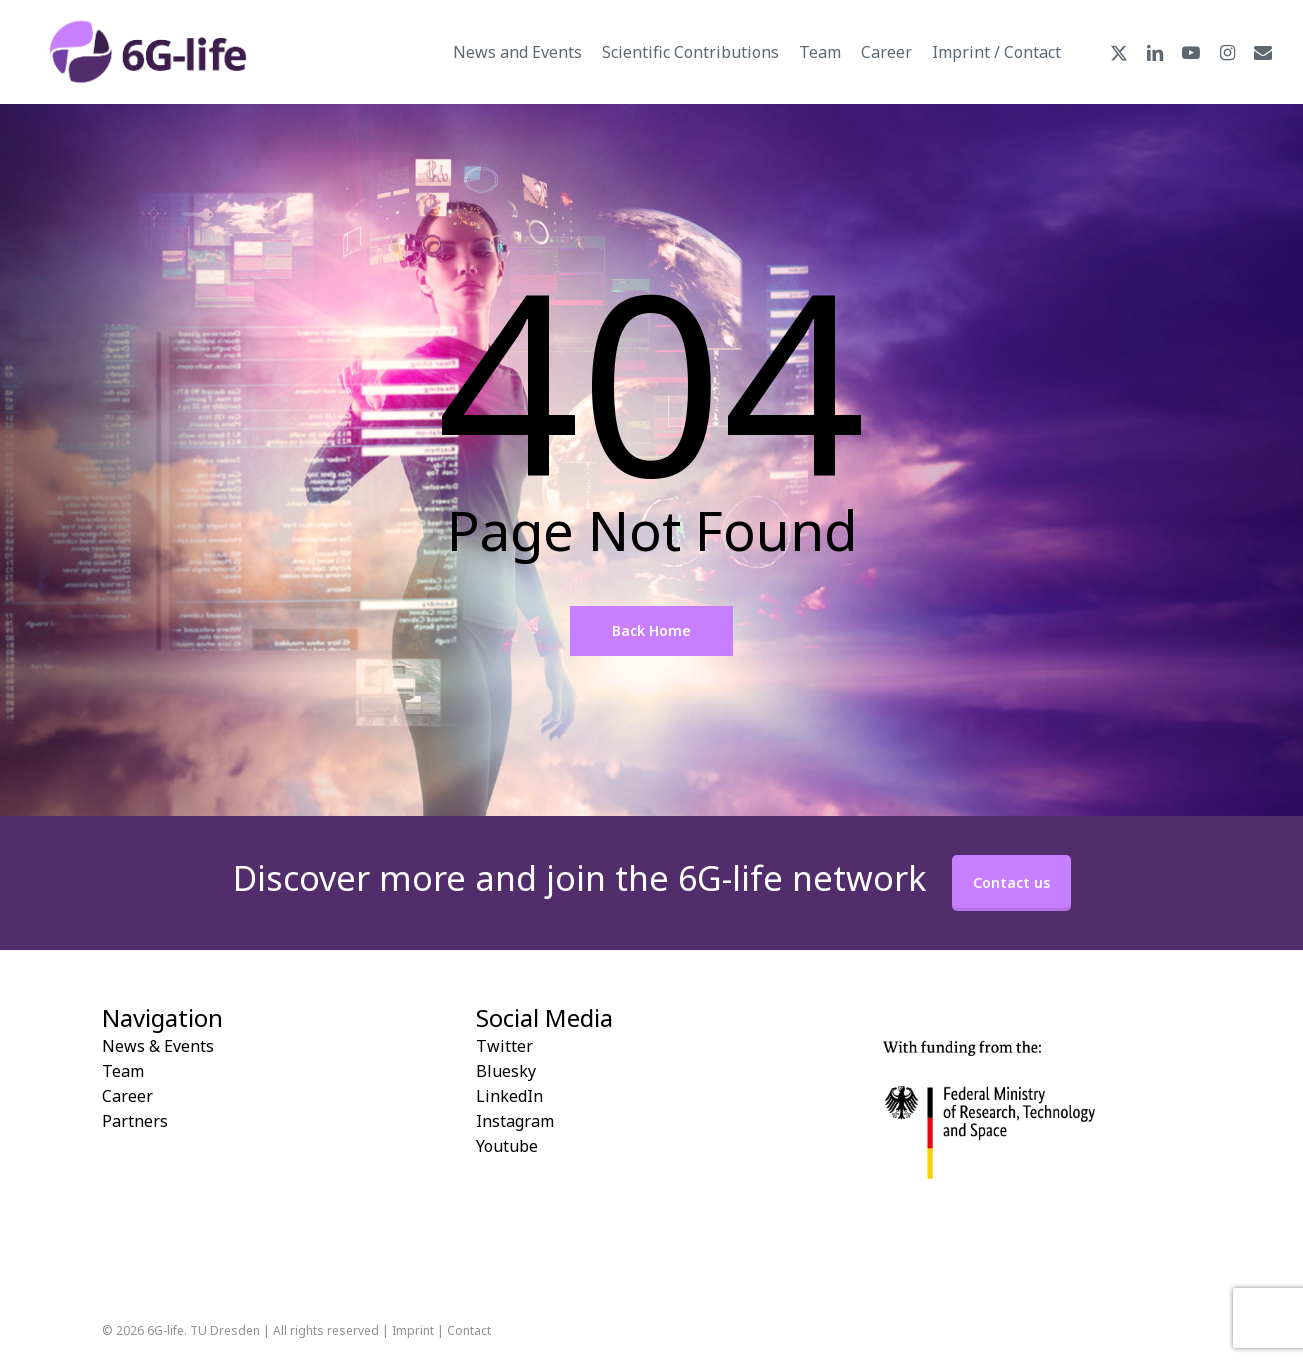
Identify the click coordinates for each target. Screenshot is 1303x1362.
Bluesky (506, 1071)
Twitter (504, 1046)
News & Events (158, 1046)
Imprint (413, 1330)
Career (127, 1096)
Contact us (1011, 882)
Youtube (507, 1146)
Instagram (515, 1121)
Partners (135, 1121)
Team (123, 1071)
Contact (469, 1330)
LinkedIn (509, 1096)
